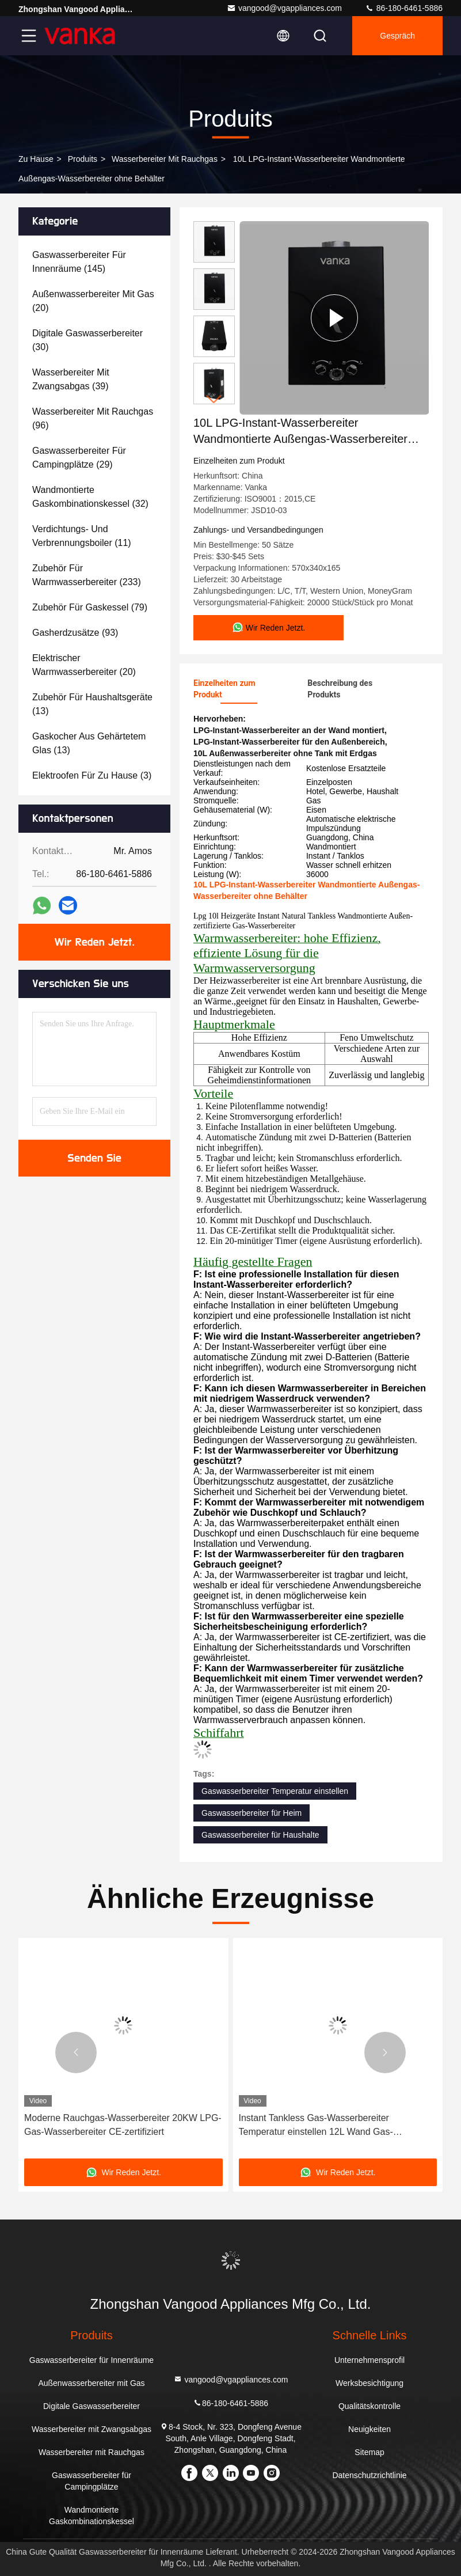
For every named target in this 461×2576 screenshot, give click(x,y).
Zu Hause (36, 159)
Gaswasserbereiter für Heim (251, 1813)
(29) (79, 457)
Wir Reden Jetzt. (95, 942)
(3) (91, 775)
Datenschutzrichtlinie (369, 2475)
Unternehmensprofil (369, 2360)
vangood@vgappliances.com (284, 8)
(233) (86, 575)
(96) (92, 418)
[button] (214, 399)
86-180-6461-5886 (404, 8)
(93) (75, 633)
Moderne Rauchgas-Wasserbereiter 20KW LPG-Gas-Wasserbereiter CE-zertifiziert (123, 2125)
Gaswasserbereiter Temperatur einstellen (274, 1791)
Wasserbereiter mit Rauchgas (165, 159)
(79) (89, 607)
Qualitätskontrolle (369, 2406)
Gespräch (397, 35)
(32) (90, 497)
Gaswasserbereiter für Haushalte (260, 1834)
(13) (92, 704)
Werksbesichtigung (369, 2383)
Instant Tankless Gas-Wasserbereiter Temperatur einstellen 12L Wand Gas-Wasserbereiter (316, 2126)
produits (82, 159)
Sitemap (369, 2452)
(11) (81, 536)
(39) (70, 379)
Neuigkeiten (369, 2429)
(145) (79, 262)
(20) (93, 301)
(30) (87, 340)
